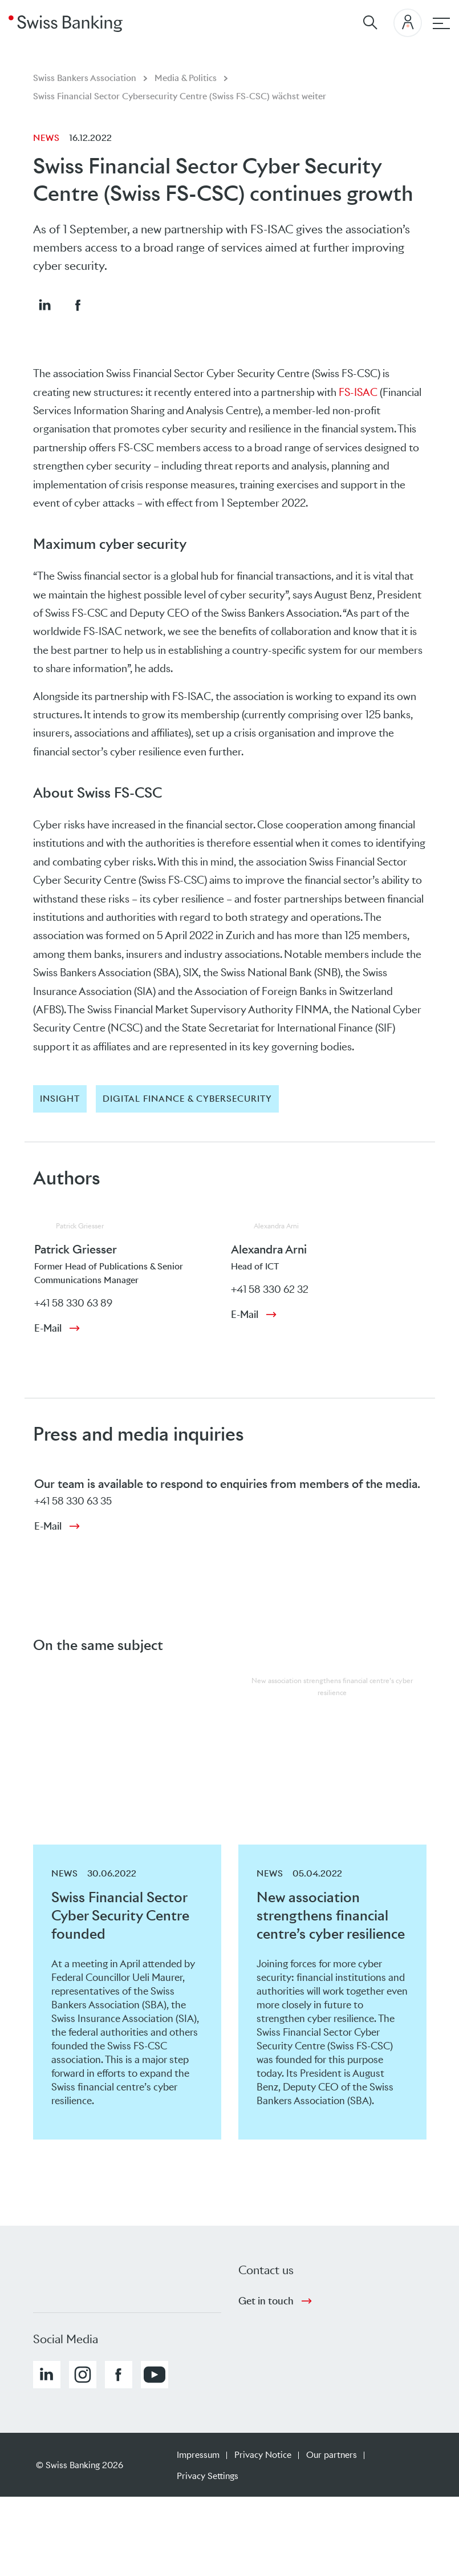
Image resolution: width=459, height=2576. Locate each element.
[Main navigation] (441, 23)
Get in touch (266, 2301)
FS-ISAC (358, 392)
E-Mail (48, 1328)
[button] (44, 304)
